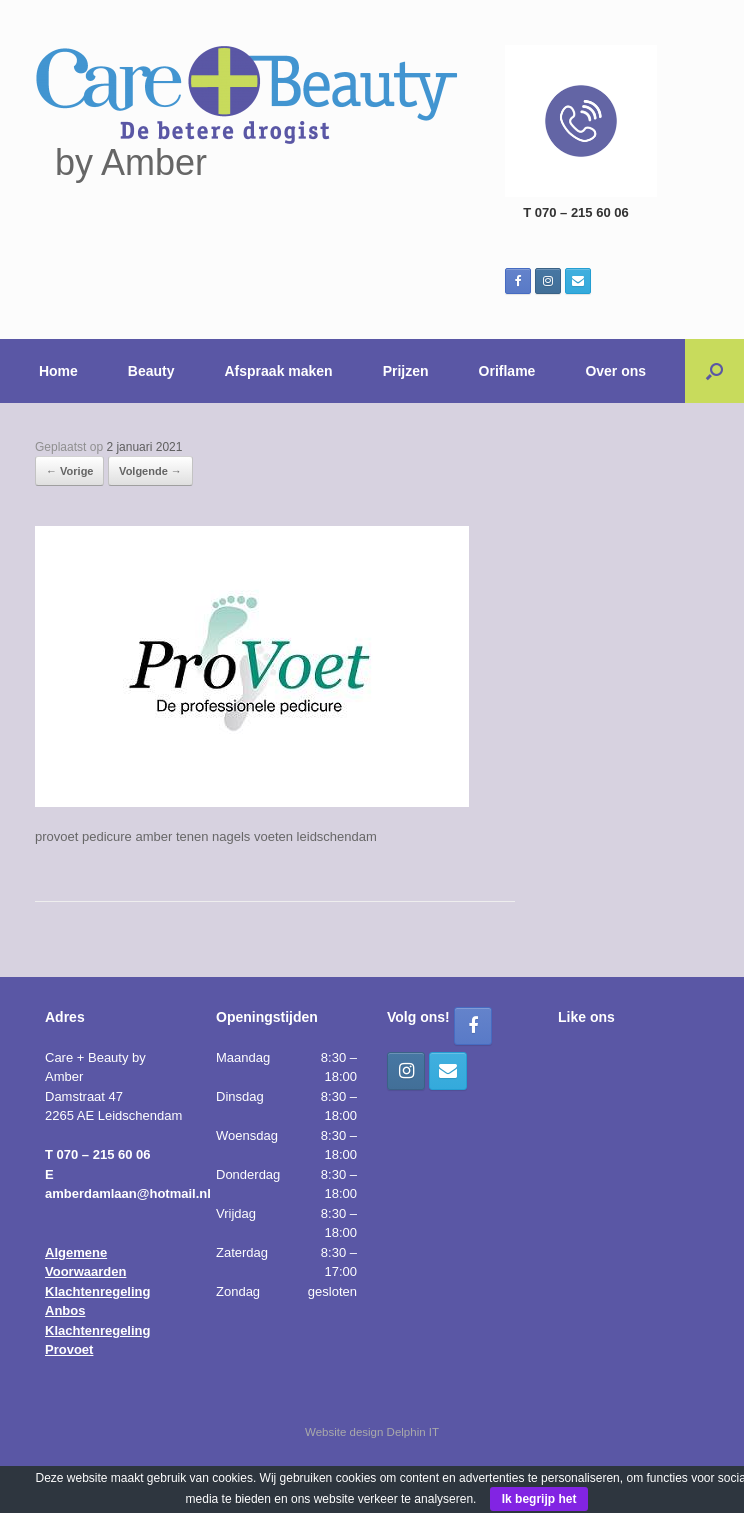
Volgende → (150, 471)
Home (58, 371)
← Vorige (69, 471)
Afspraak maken (279, 371)
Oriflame (507, 371)
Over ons (615, 371)
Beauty (151, 371)
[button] (714, 371)
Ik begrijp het (539, 1499)
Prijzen (406, 371)
